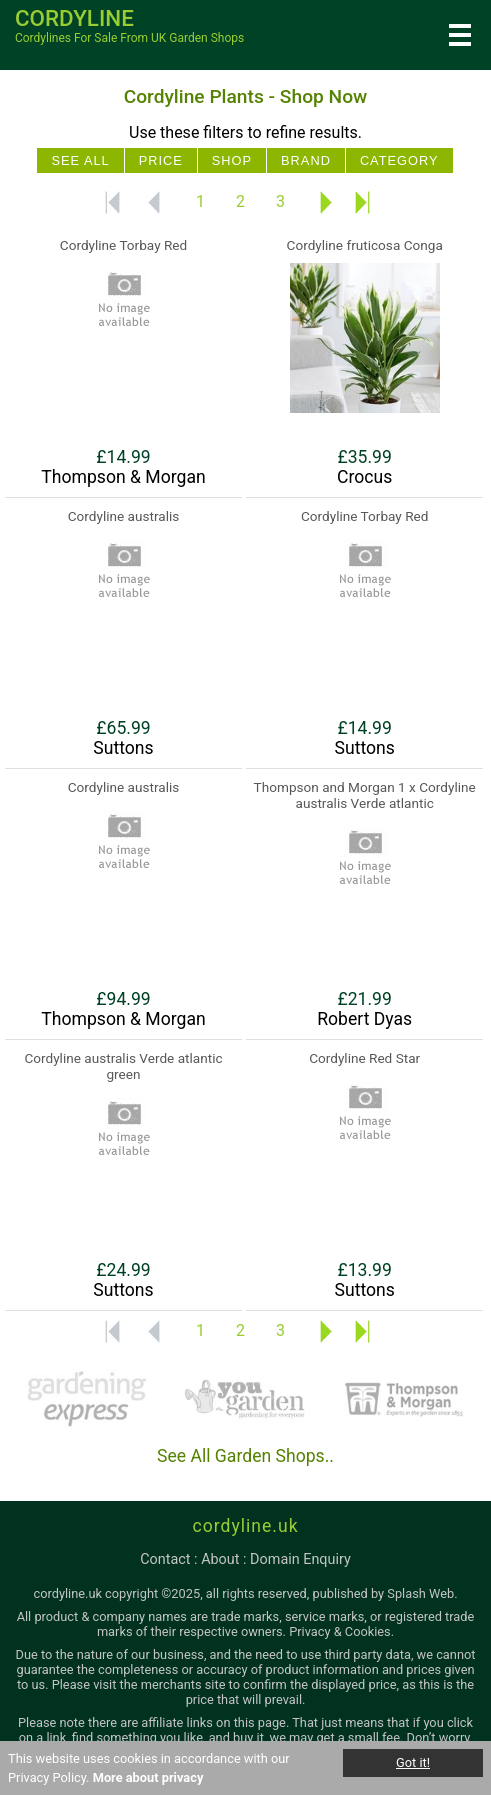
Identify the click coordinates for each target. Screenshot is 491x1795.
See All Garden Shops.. (245, 1456)
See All (80, 160)
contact (165, 1559)
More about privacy (148, 1777)
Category (399, 160)
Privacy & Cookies (340, 1631)
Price (161, 160)
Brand (306, 160)
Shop (232, 160)
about (220, 1559)
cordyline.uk (245, 1526)
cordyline (74, 18)
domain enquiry (300, 1559)
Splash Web (420, 1593)
